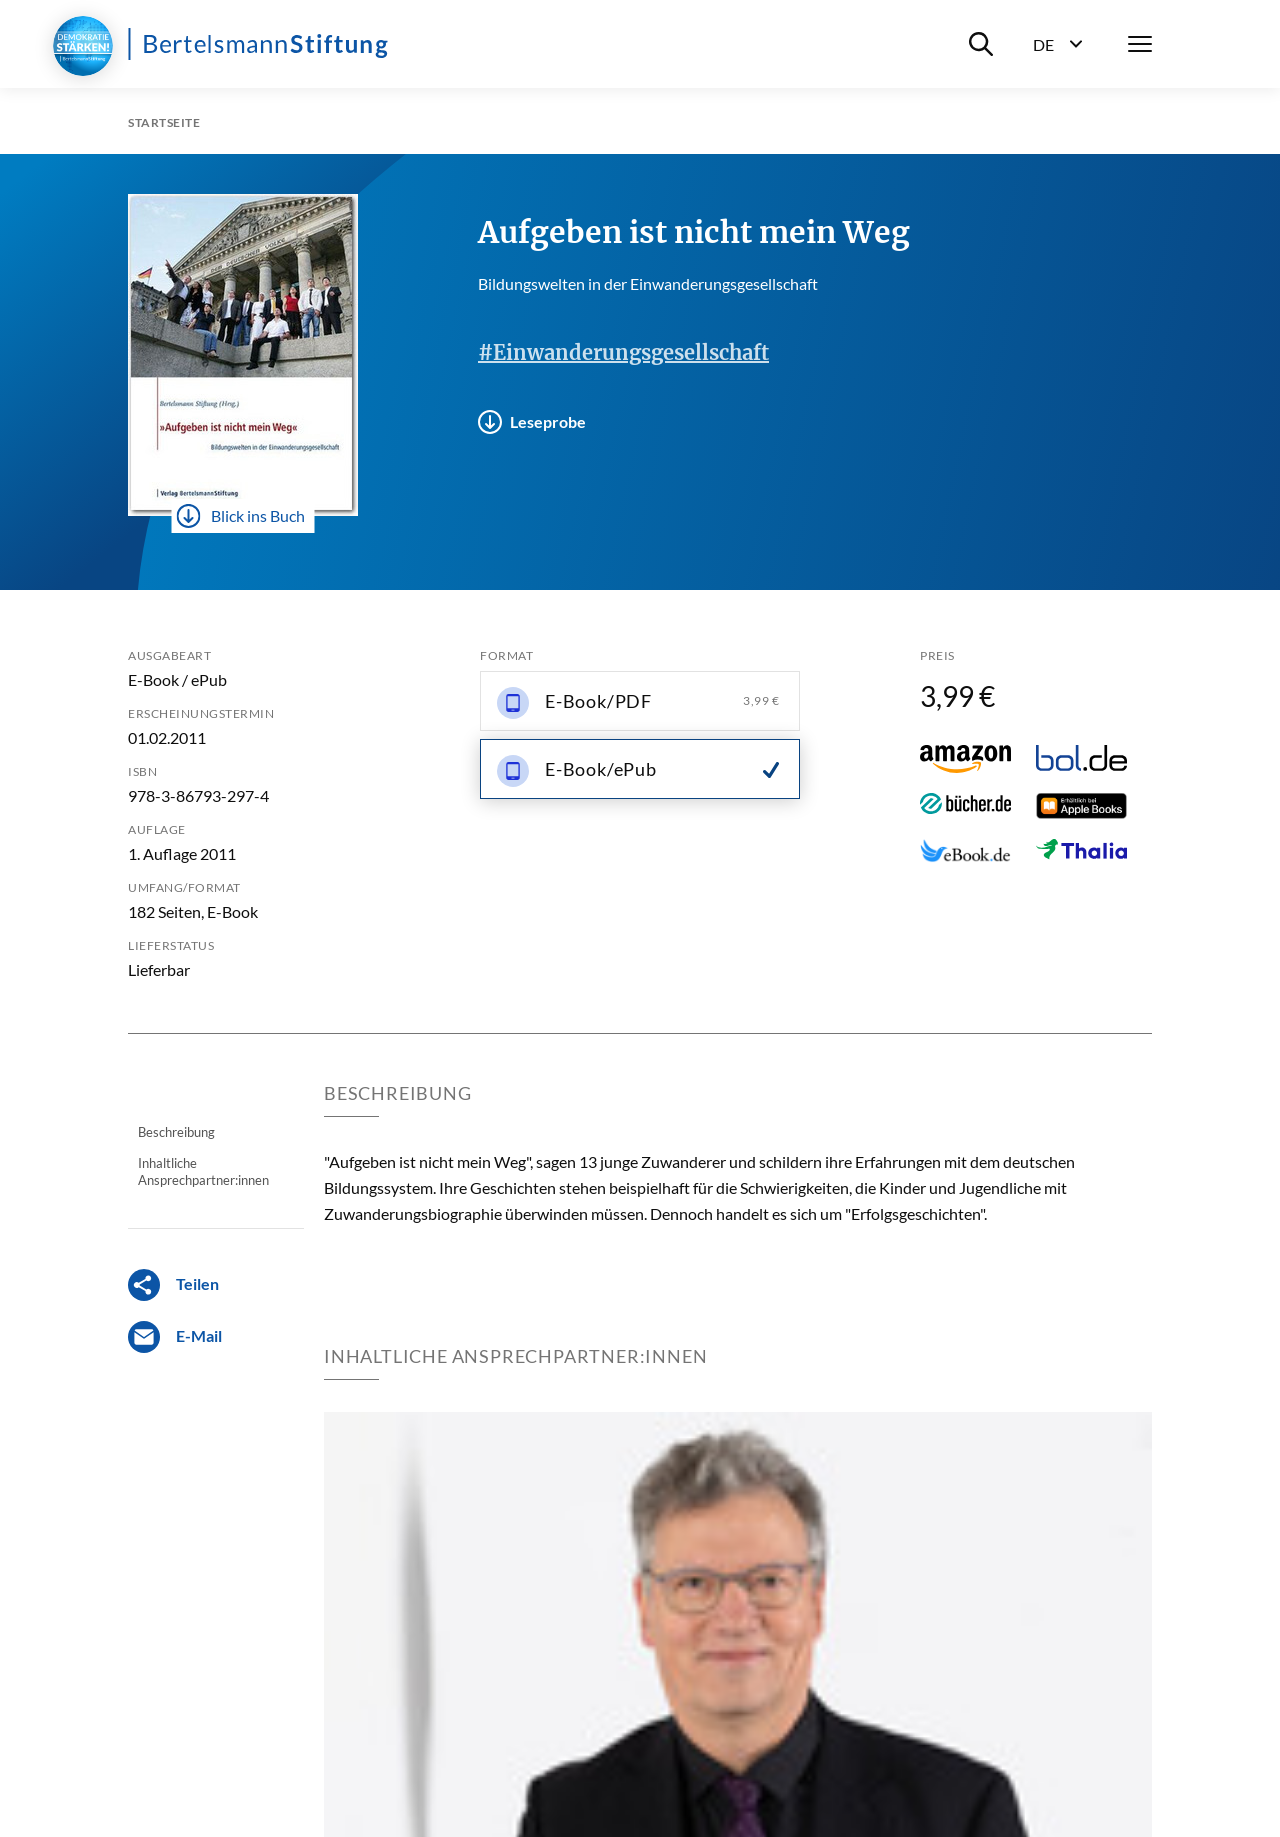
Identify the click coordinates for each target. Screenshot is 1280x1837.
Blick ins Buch (241, 516)
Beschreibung (176, 1132)
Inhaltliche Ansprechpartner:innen (203, 1171)
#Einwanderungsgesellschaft (623, 352)
